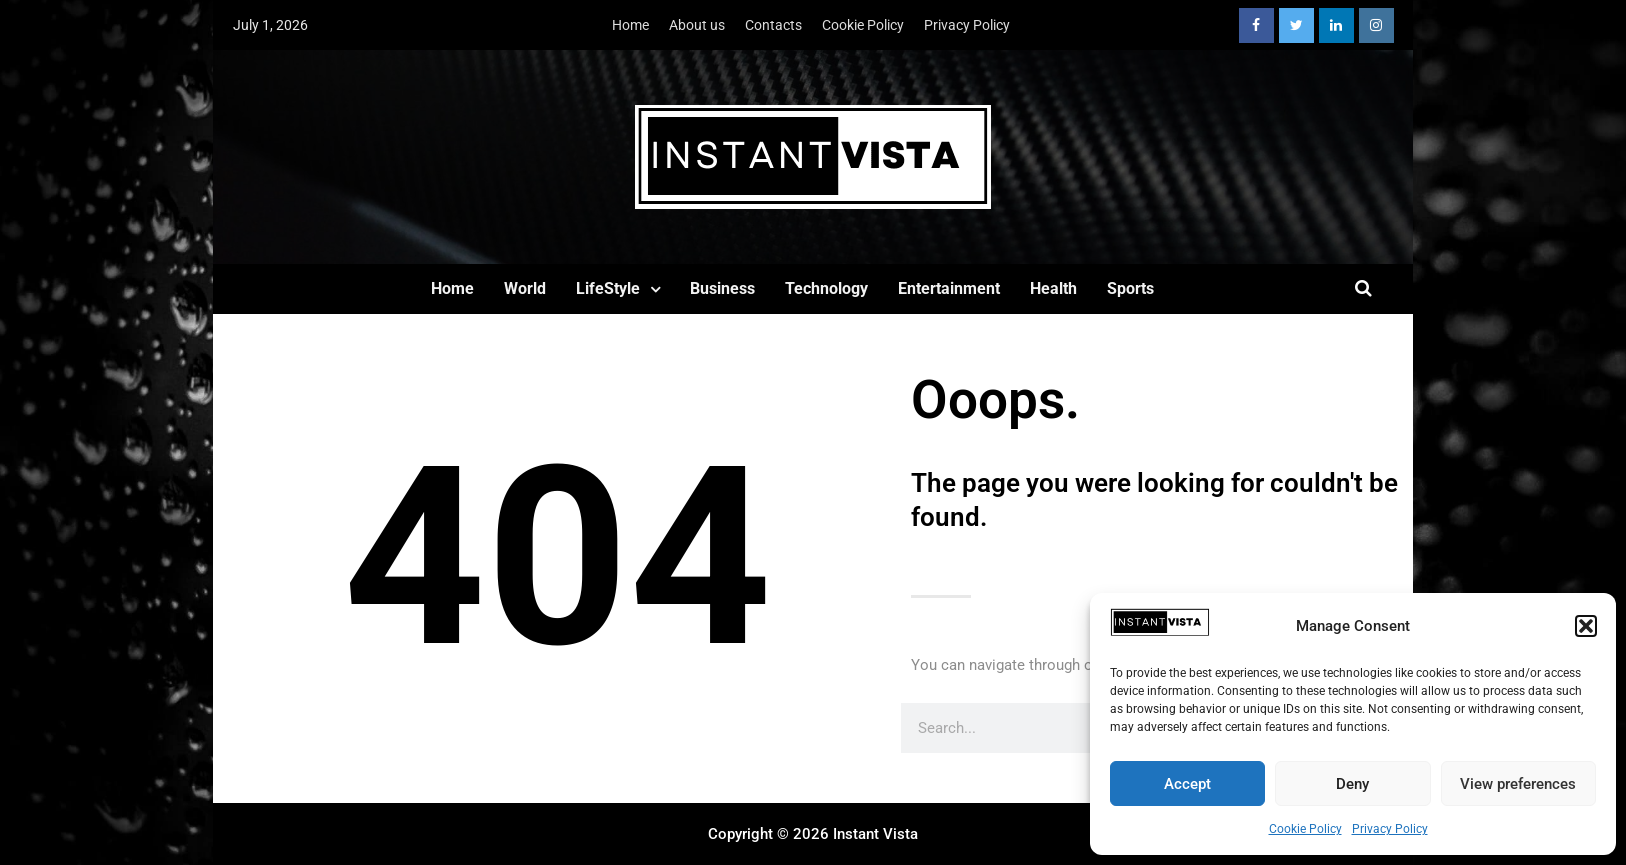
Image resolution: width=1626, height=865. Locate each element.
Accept (1187, 784)
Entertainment (949, 288)
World (525, 288)
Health (1053, 288)
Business (722, 288)
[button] (1586, 626)
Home (630, 25)
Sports (1130, 288)
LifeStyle (608, 288)
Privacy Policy (1390, 829)
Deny (1352, 784)
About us (697, 25)
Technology (826, 288)
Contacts (773, 25)
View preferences (1518, 784)
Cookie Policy (1305, 829)
